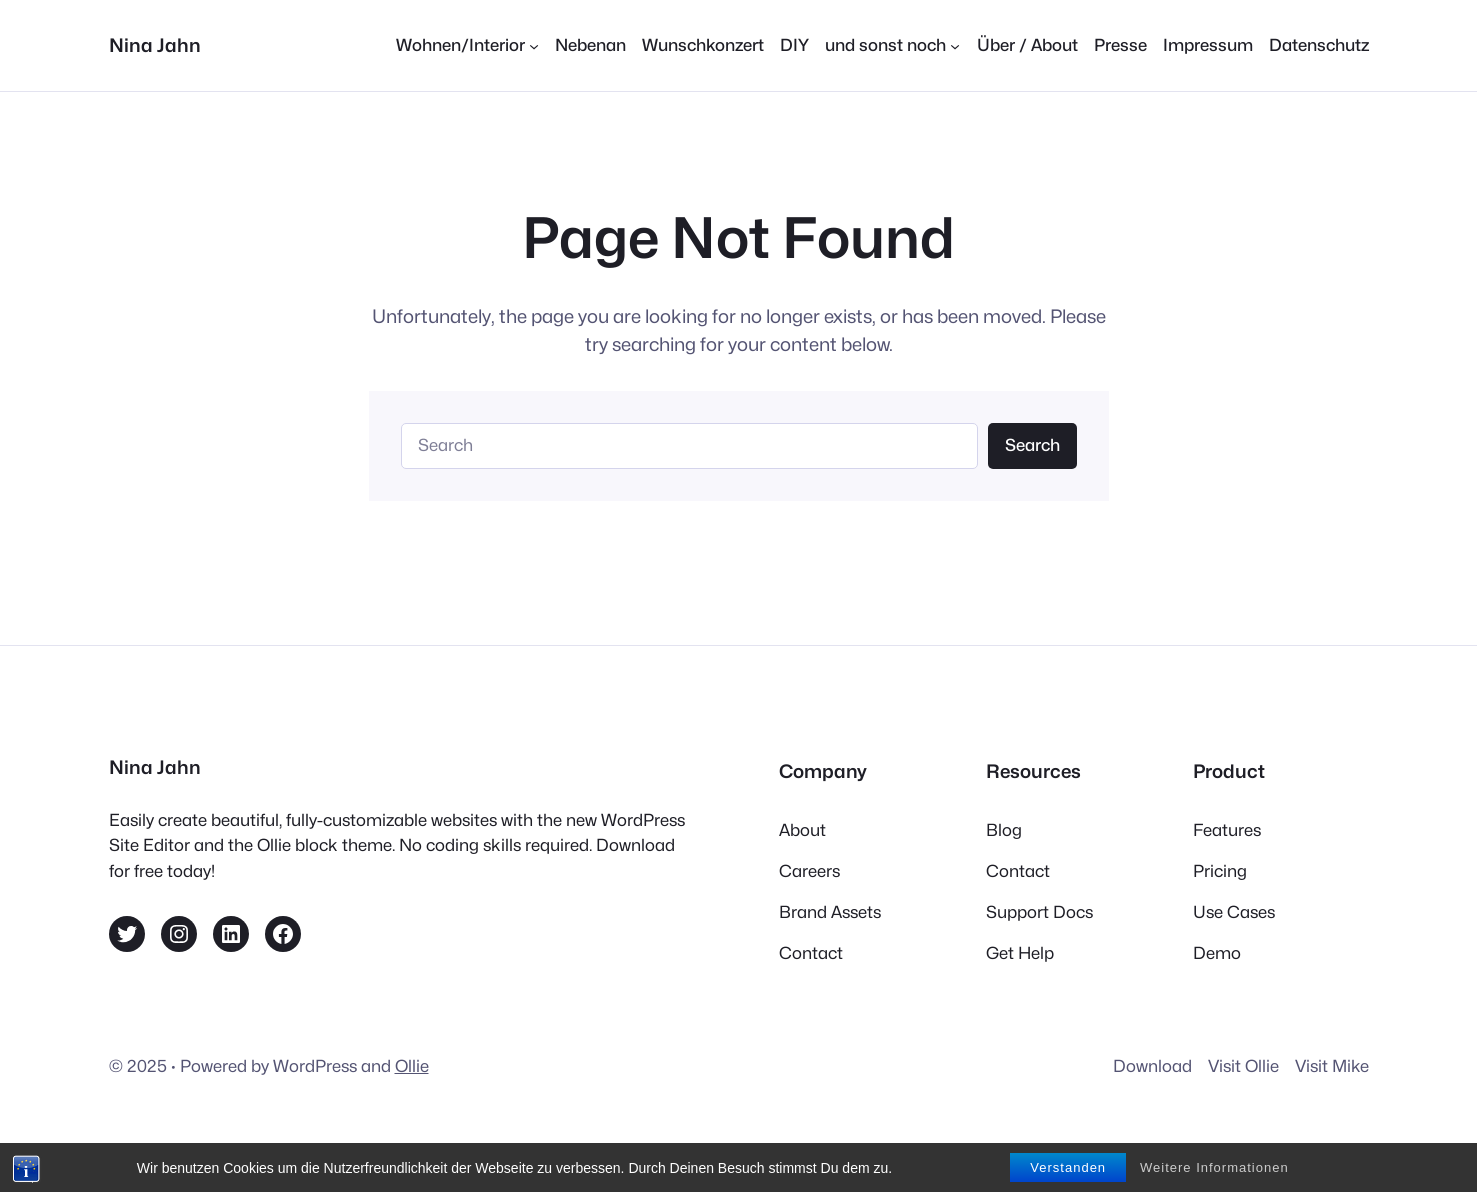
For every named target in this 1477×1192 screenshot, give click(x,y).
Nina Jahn (155, 45)
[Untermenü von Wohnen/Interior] (467, 45)
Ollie (412, 1066)
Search (1032, 445)
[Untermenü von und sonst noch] (892, 45)
